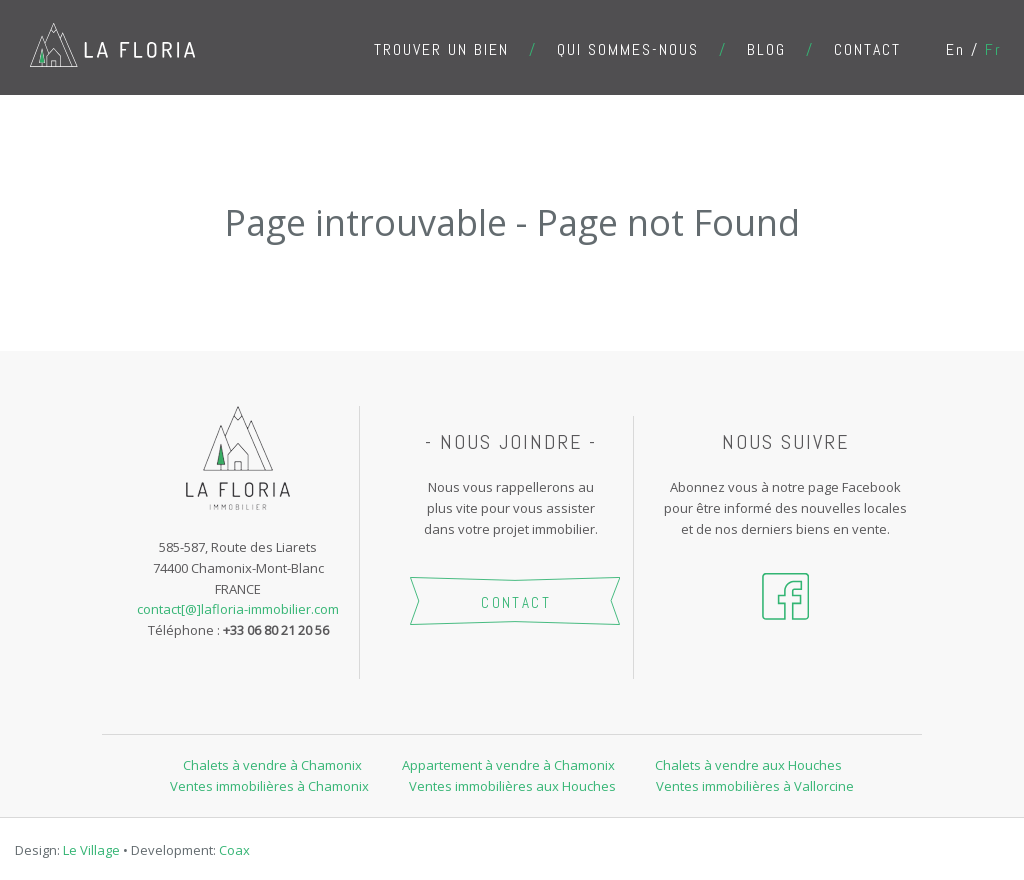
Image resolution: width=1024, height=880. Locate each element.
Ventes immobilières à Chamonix (269, 786)
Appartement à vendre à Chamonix (508, 765)
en (955, 49)
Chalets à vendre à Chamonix (272, 765)
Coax (234, 850)
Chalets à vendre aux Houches (748, 765)
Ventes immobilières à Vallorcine (755, 786)
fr (993, 49)
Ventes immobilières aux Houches (512, 786)
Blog (766, 49)
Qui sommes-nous (628, 49)
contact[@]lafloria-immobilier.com (238, 609)
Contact (867, 49)
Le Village (91, 850)
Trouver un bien (441, 49)
